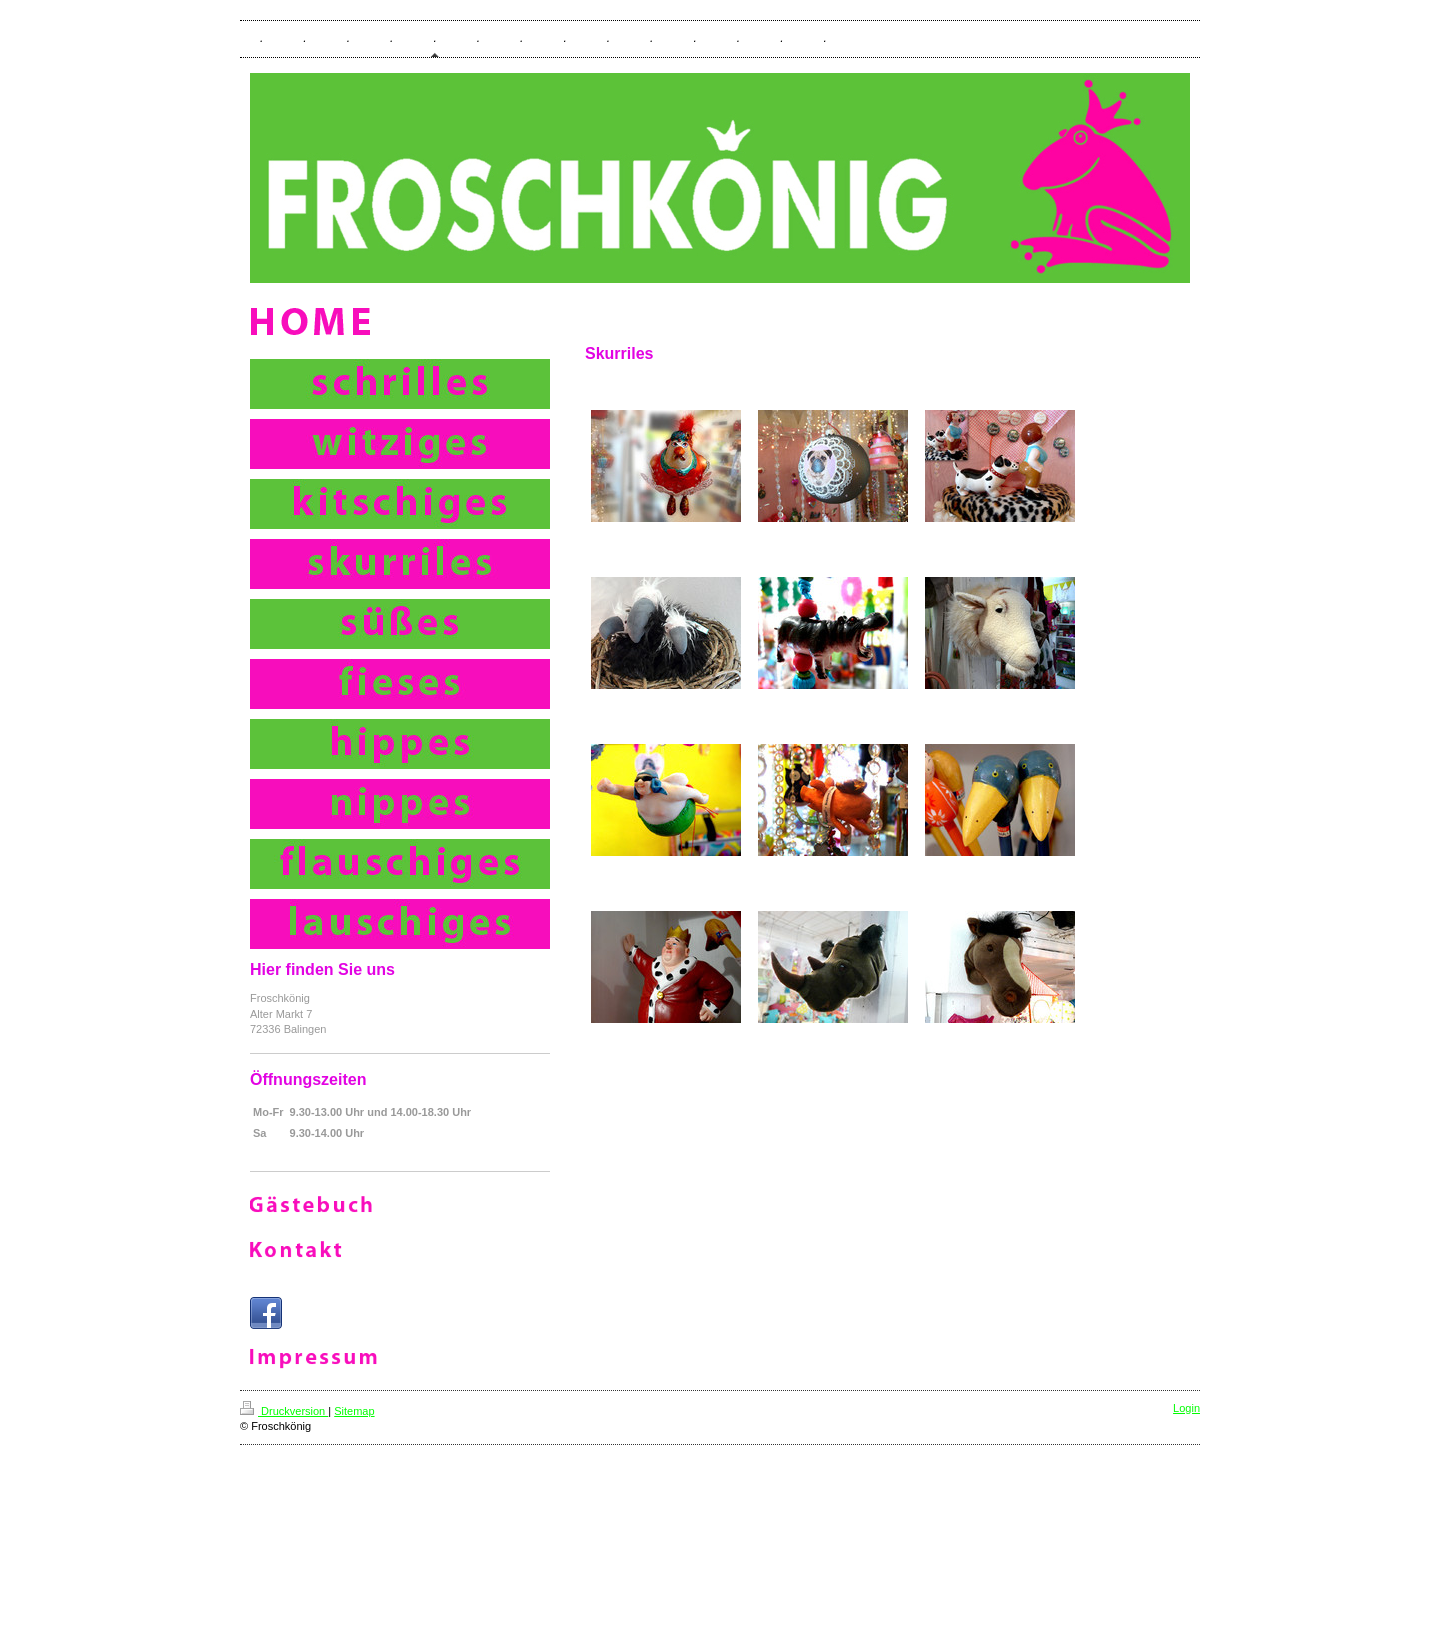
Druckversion (284, 1411)
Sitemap (354, 1411)
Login (1186, 1408)
